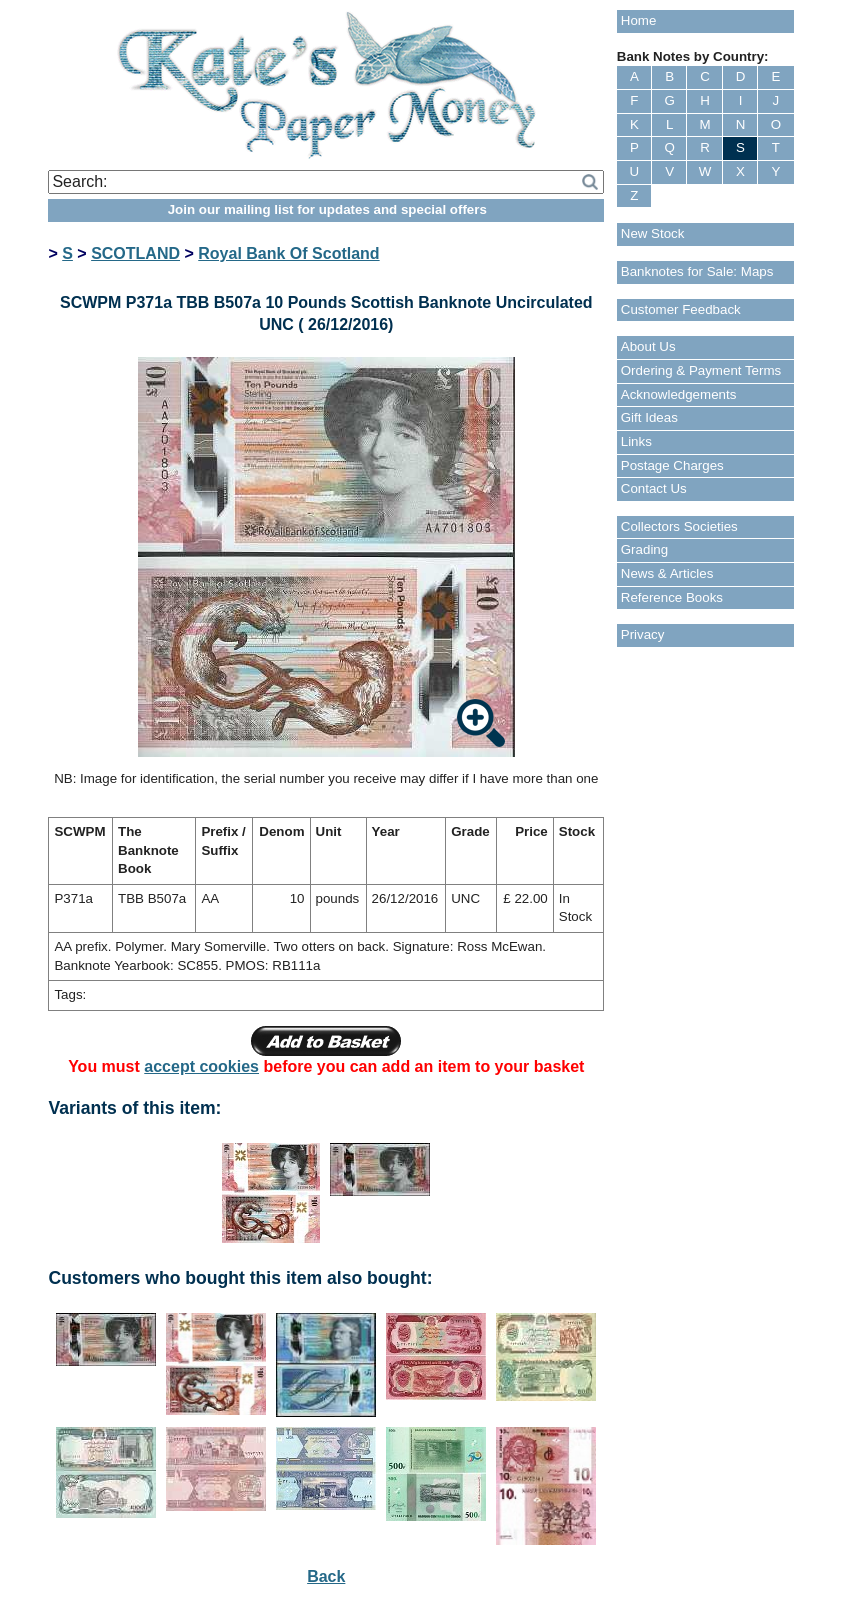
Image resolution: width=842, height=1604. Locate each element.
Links (636, 441)
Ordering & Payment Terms (701, 370)
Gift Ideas (649, 417)
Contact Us (654, 488)
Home (639, 20)
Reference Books (672, 597)
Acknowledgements (679, 394)
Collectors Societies (679, 526)
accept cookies (201, 1066)
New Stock (653, 233)
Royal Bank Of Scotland (288, 253)
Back (326, 1576)
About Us (648, 346)
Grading (644, 549)
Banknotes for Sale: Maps (697, 271)
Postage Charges (672, 465)
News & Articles (667, 573)
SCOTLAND (135, 253)
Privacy (643, 634)
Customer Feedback (681, 309)
